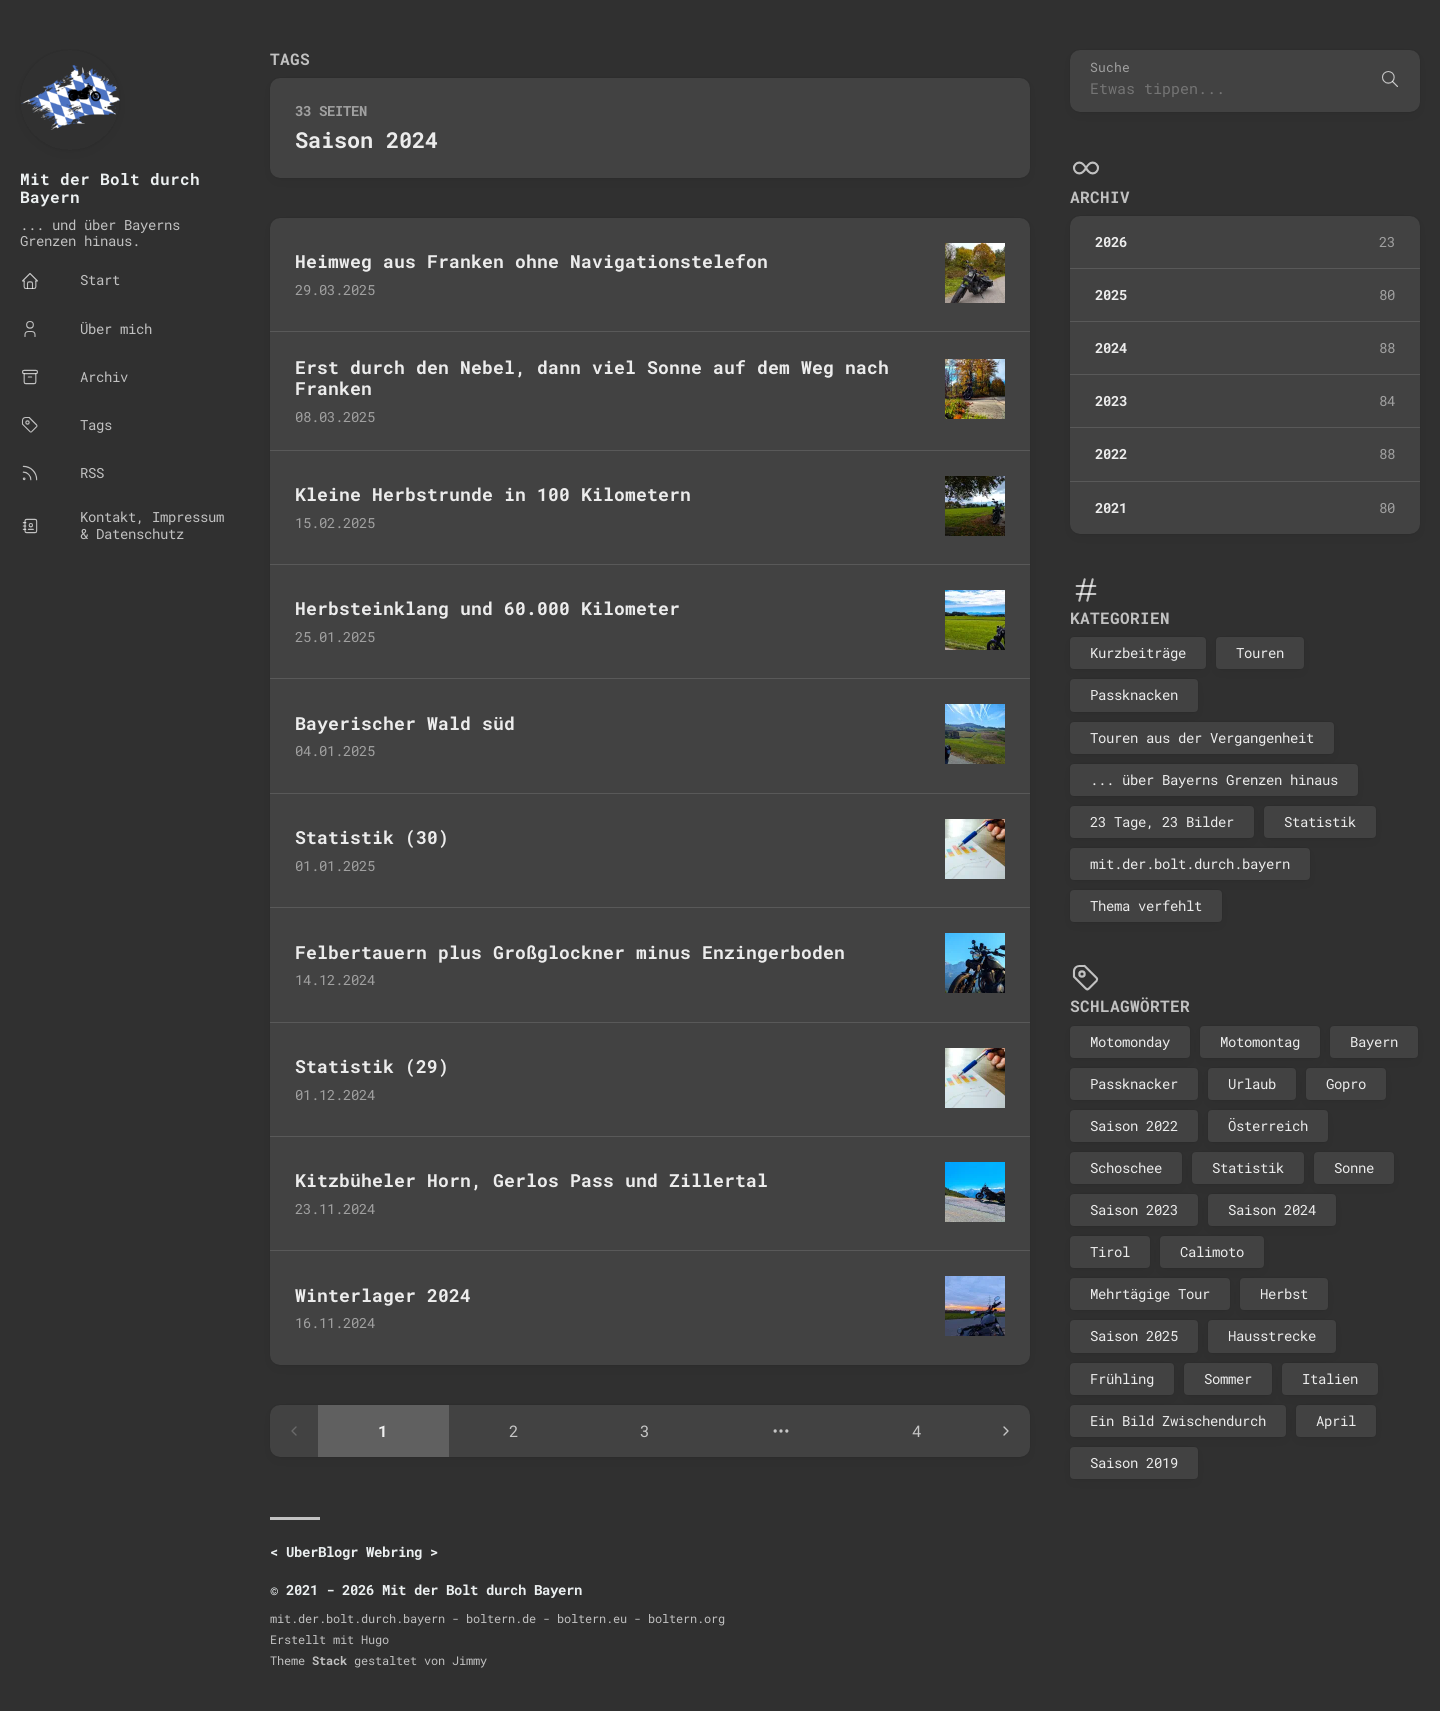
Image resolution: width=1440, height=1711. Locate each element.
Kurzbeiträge (1138, 652)
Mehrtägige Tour (1150, 1293)
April (1336, 1420)
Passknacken (1134, 694)
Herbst (1284, 1293)
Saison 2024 (1272, 1209)
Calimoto (1212, 1251)
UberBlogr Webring (354, 1551)
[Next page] (1006, 1431)
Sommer (1228, 1378)
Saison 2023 (1134, 1209)
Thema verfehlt (1146, 905)
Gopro (1346, 1083)
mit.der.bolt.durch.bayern (1190, 863)
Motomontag (1260, 1041)
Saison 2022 (1134, 1125)
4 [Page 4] (917, 1430)
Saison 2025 (1134, 1335)
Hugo (375, 1639)
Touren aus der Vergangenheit (1202, 737)
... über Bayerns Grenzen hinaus (1214, 779)
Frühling (1122, 1378)
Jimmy (469, 1660)
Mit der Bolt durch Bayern (110, 187)
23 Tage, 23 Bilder (1162, 821)
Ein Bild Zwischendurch (1178, 1420)
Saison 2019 (1134, 1462)
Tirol (1110, 1251)
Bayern (1374, 1041)
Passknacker (1134, 1083)
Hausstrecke (1272, 1335)
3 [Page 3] (645, 1430)
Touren (1260, 652)
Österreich (1268, 1125)
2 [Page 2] (514, 1430)
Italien (1330, 1378)
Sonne (1354, 1167)
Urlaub (1252, 1083)
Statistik (1320, 821)
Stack (329, 1660)
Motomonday (1130, 1041)
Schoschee (1126, 1167)
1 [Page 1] (383, 1430)
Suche (1110, 67)
